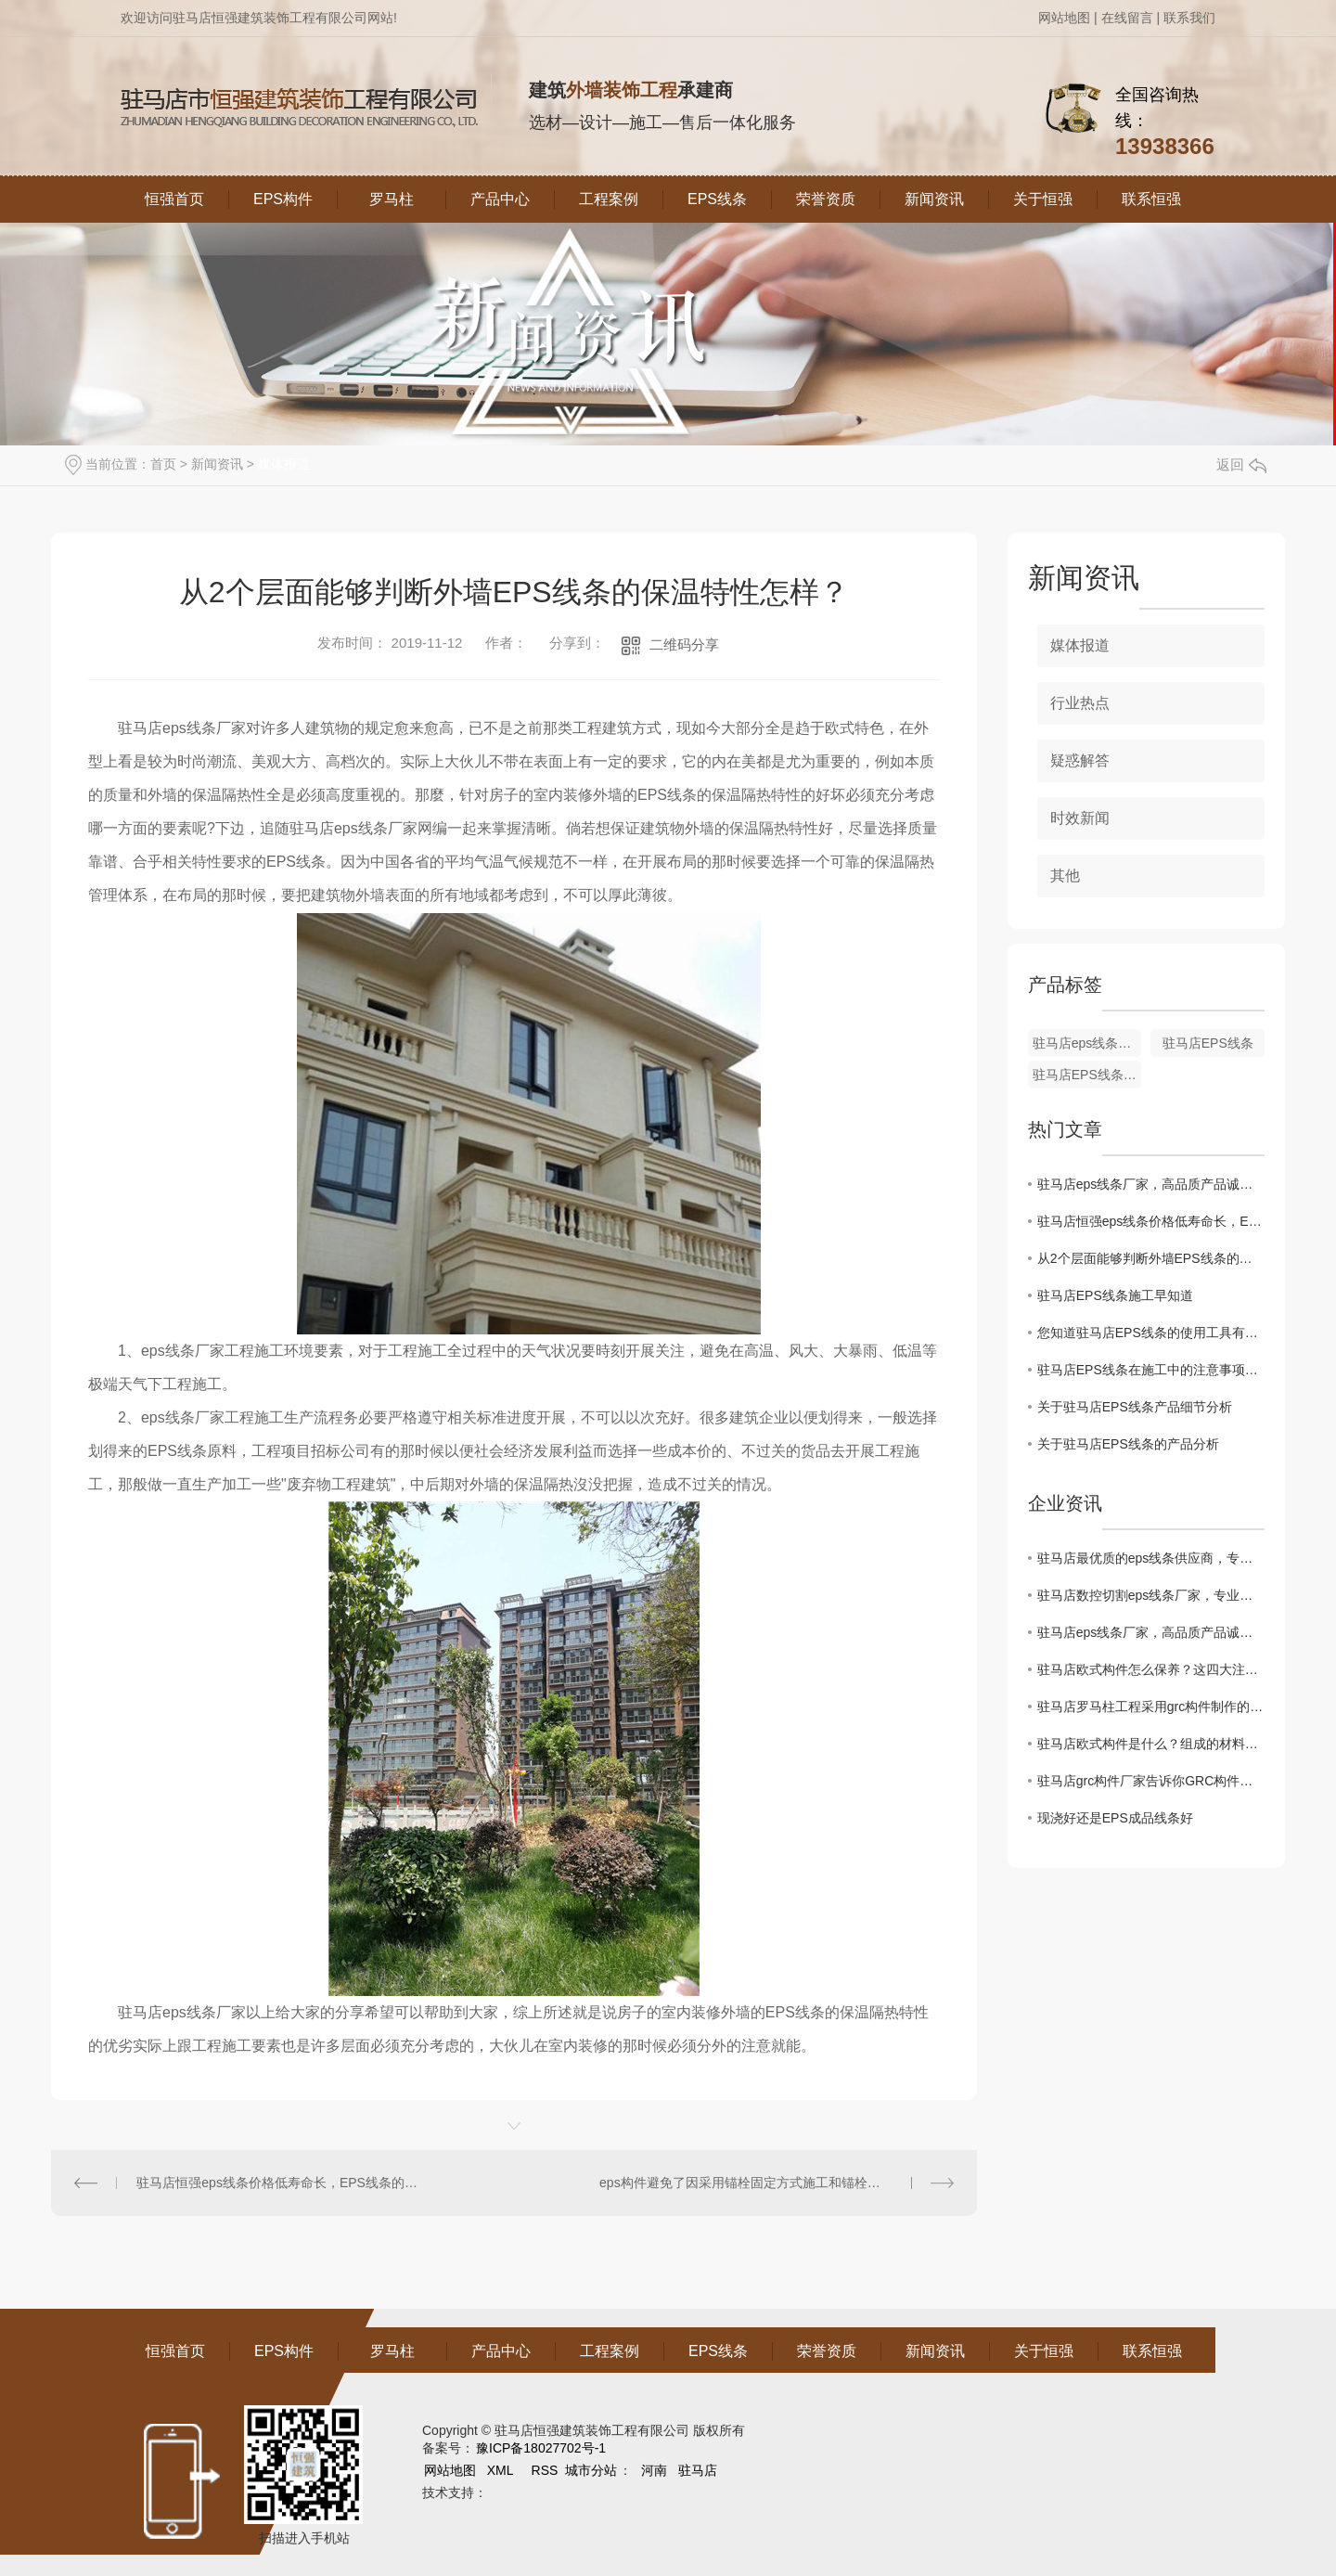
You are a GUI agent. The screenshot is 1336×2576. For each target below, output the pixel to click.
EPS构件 (283, 199)
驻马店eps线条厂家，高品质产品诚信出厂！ (1151, 1184)
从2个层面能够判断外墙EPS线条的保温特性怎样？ (1151, 1258)
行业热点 (1080, 703)
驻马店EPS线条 (1208, 1043)
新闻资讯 (934, 199)
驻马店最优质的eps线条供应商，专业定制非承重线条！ (1151, 1558)
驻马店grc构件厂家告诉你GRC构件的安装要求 (1151, 1780)
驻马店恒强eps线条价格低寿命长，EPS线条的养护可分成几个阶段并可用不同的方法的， (282, 2182)
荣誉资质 (825, 199)
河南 (654, 2470)
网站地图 (1064, 17)
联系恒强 (1151, 199)
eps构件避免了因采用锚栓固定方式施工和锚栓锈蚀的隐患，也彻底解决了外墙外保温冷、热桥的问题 (776, 2182)
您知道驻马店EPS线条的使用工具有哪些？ (1151, 1332)
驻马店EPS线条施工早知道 (1115, 1295)
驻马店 (697, 2470)
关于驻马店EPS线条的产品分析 (1128, 1443)
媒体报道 (284, 464)
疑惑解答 (1080, 760)
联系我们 (1189, 17)
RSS (547, 2470)
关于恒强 (1043, 199)
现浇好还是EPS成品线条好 (1115, 1817)
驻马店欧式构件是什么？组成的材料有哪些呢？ (1151, 1743)
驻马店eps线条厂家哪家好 (1087, 1043)
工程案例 (608, 199)
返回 (1241, 464)
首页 (163, 464)
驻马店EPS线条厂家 (1087, 1074)
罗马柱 (391, 199)
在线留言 (1127, 17)
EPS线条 (717, 199)
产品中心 (500, 199)
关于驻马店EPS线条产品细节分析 (1134, 1406)
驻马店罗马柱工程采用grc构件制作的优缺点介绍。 (1151, 1706)
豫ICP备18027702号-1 (541, 2448)
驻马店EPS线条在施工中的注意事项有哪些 (1151, 1369)
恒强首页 (174, 199)
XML (502, 2470)
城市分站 (591, 2470)
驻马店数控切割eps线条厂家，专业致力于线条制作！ (1151, 1595)
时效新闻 (1080, 818)
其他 (1065, 875)
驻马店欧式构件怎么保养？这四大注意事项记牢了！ (1151, 1669)
